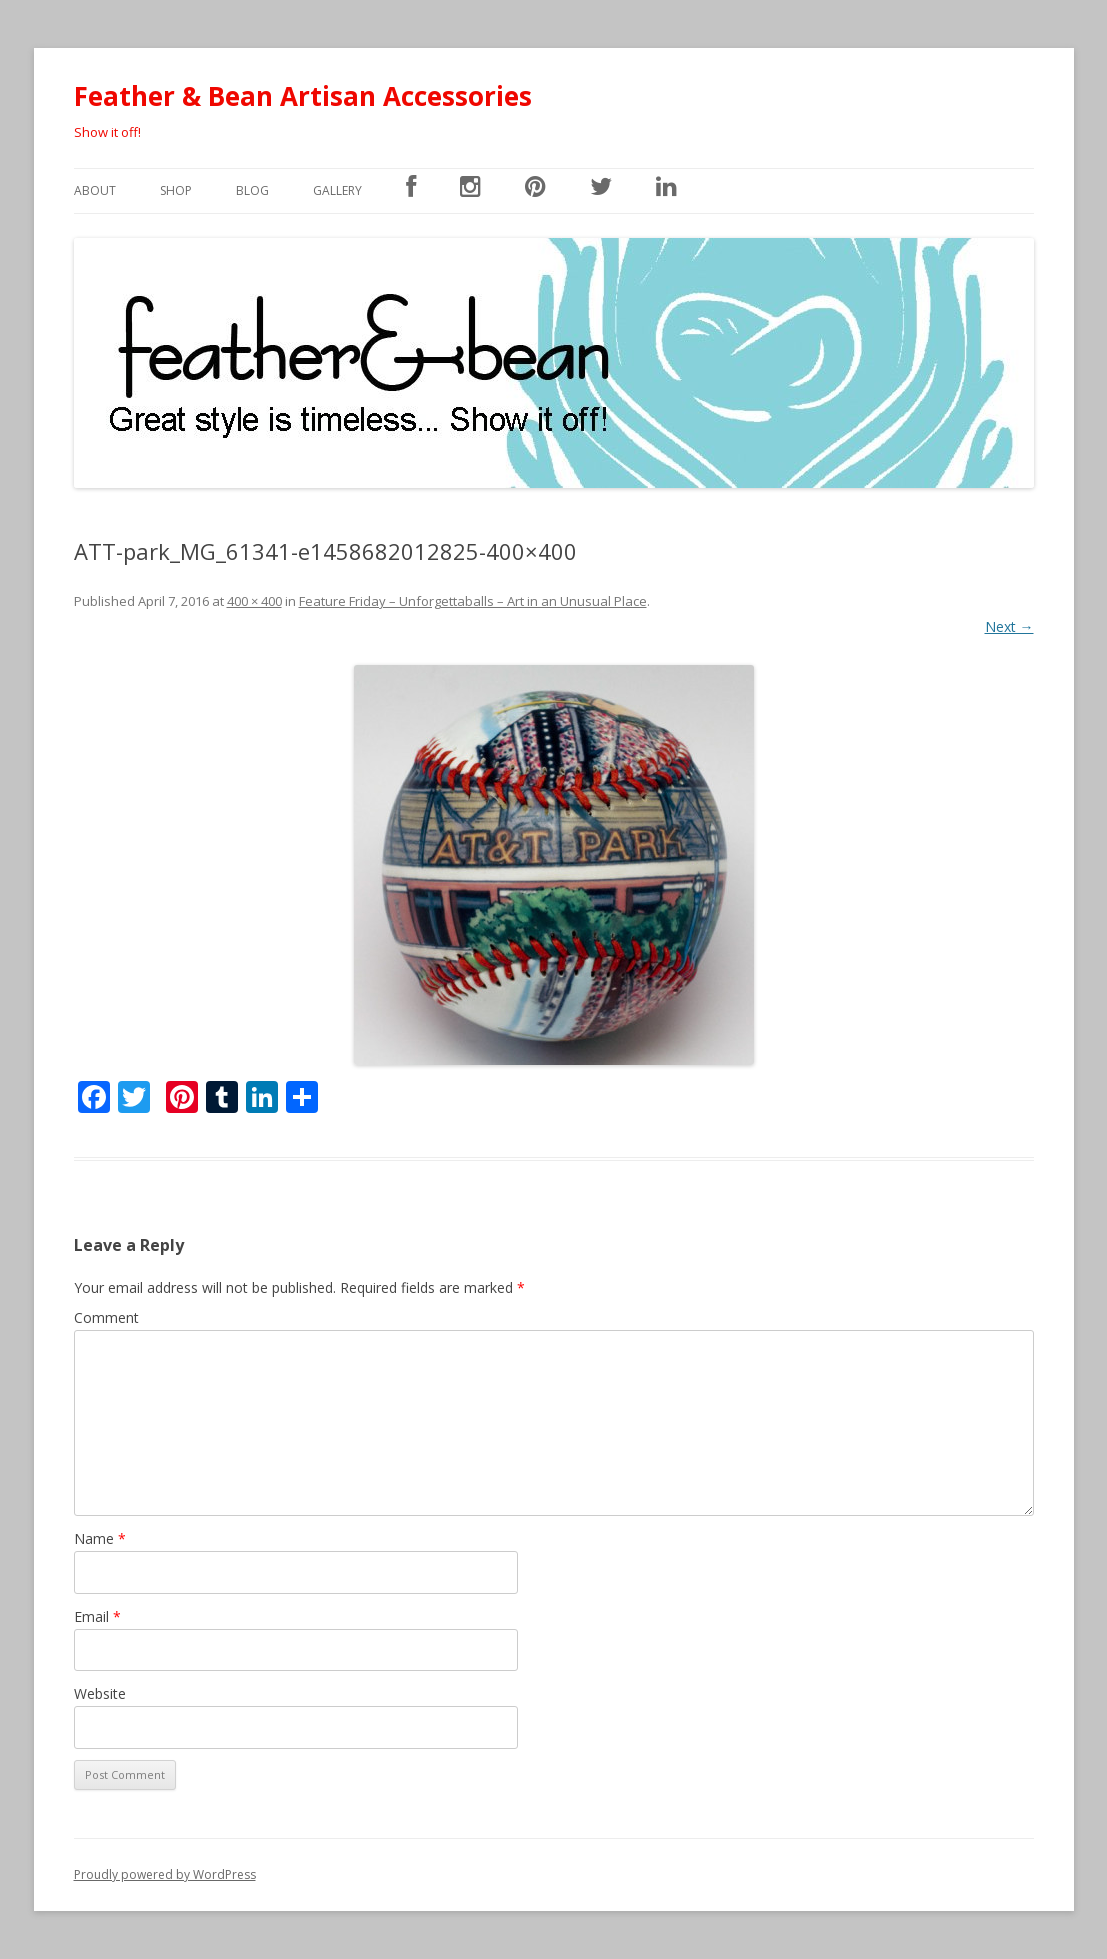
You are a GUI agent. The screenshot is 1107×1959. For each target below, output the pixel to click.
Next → (1009, 626)
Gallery (337, 190)
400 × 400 (254, 601)
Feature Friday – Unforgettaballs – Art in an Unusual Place (473, 601)
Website (100, 1693)
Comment (106, 1317)
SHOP (176, 190)
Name (100, 1538)
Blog (252, 190)
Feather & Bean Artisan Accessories (303, 96)
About (95, 190)
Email (97, 1616)
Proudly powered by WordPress (165, 1874)
